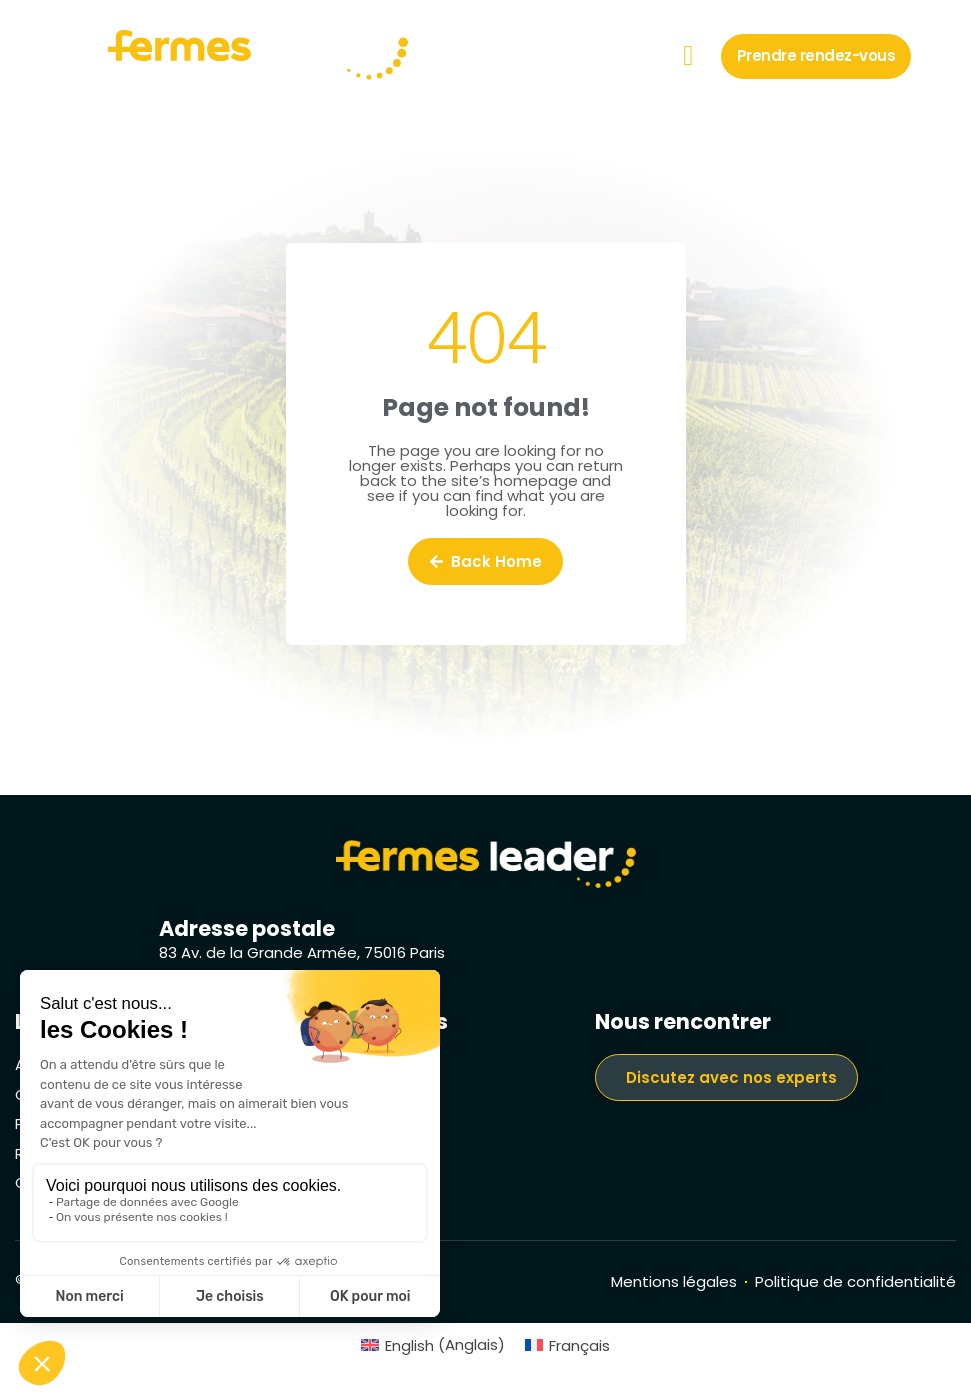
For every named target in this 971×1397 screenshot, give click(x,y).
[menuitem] (433, 1344)
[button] (688, 56)
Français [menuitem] (579, 1345)
